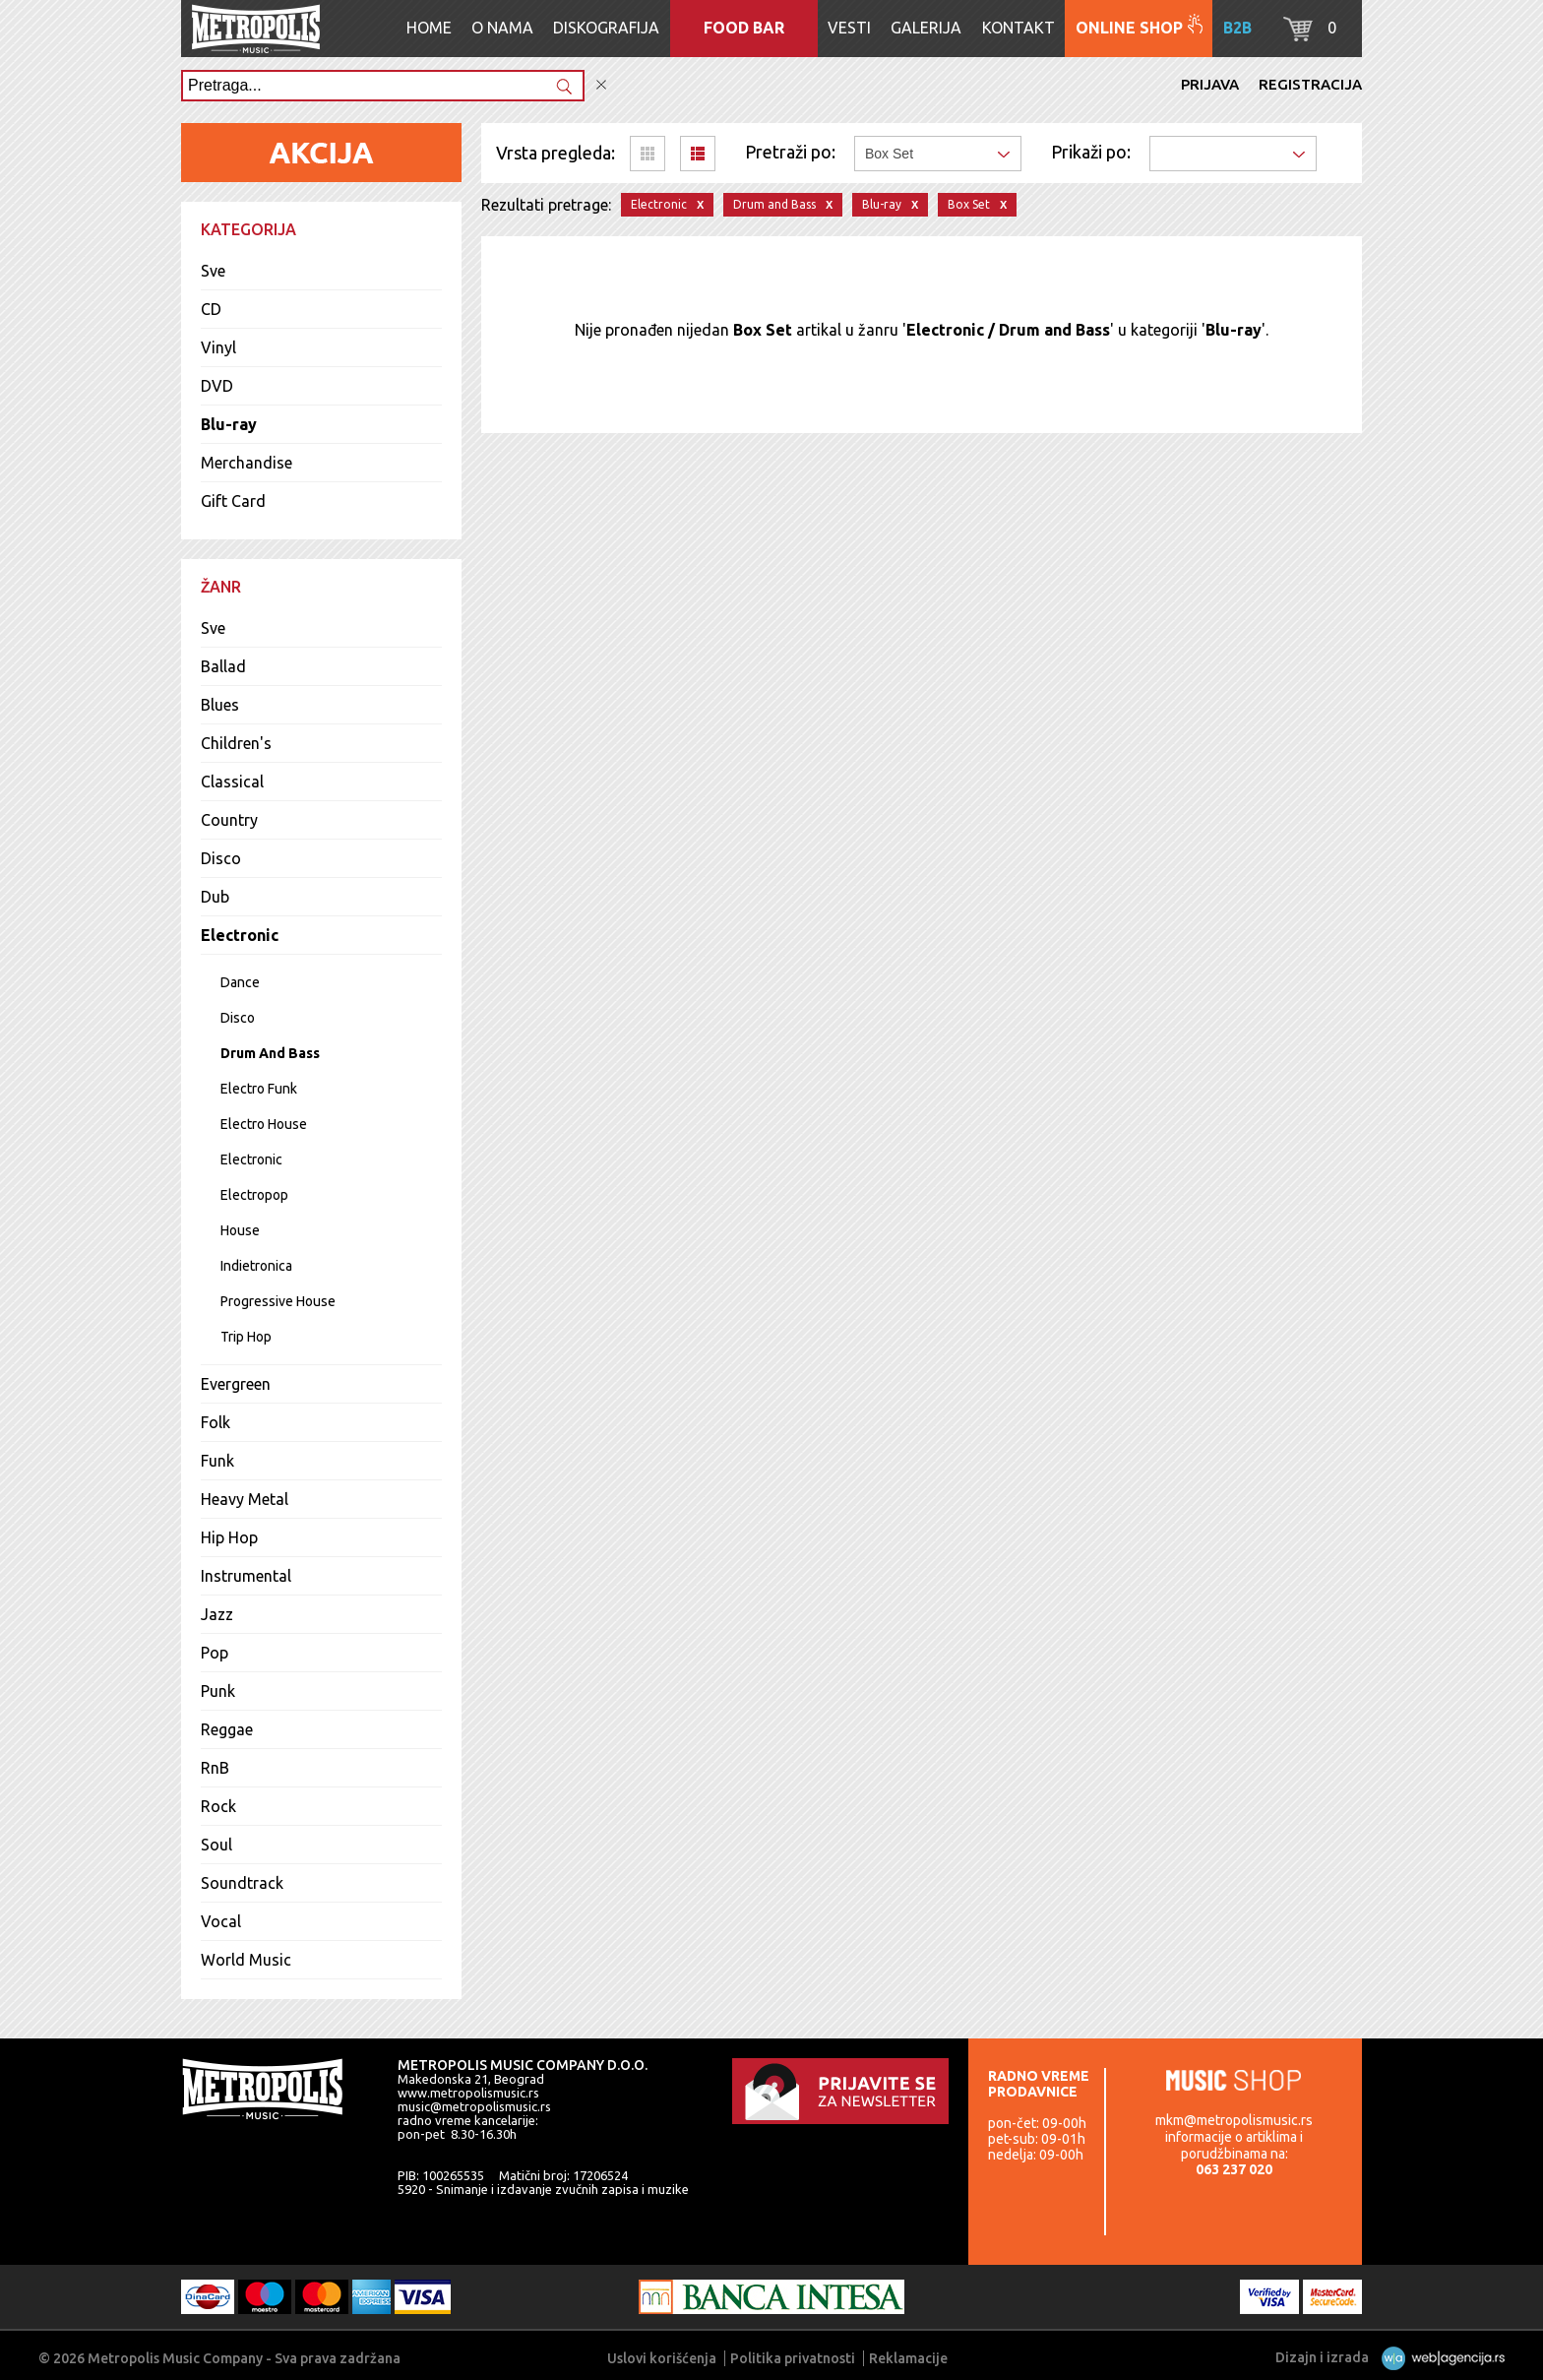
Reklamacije (908, 2358)
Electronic (239, 935)
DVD (217, 386)
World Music (246, 1960)
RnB (215, 1768)
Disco (221, 858)
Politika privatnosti (792, 2358)
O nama (502, 27)
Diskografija (606, 27)
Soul (216, 1844)
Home (429, 27)
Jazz (217, 1614)
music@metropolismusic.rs (474, 2106)
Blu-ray (229, 424)
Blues (220, 705)
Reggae (227, 1729)
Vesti (849, 27)
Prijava (1210, 84)
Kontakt (1018, 27)
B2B (1237, 27)
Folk (215, 1422)
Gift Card (233, 501)
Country (229, 820)
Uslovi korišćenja (661, 2358)
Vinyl (218, 347)
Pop (214, 1652)
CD (211, 309)
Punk (218, 1691)
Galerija (926, 27)
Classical (232, 781)
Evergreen (236, 1384)
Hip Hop (229, 1537)
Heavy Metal (244, 1499)
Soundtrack (242, 1883)
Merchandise (246, 462)
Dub (215, 897)
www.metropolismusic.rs (468, 2092)
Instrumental (246, 1576)
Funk (217, 1461)
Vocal (221, 1921)
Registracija (1310, 84)
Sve (213, 271)
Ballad (223, 666)
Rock (218, 1806)
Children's (236, 743)
